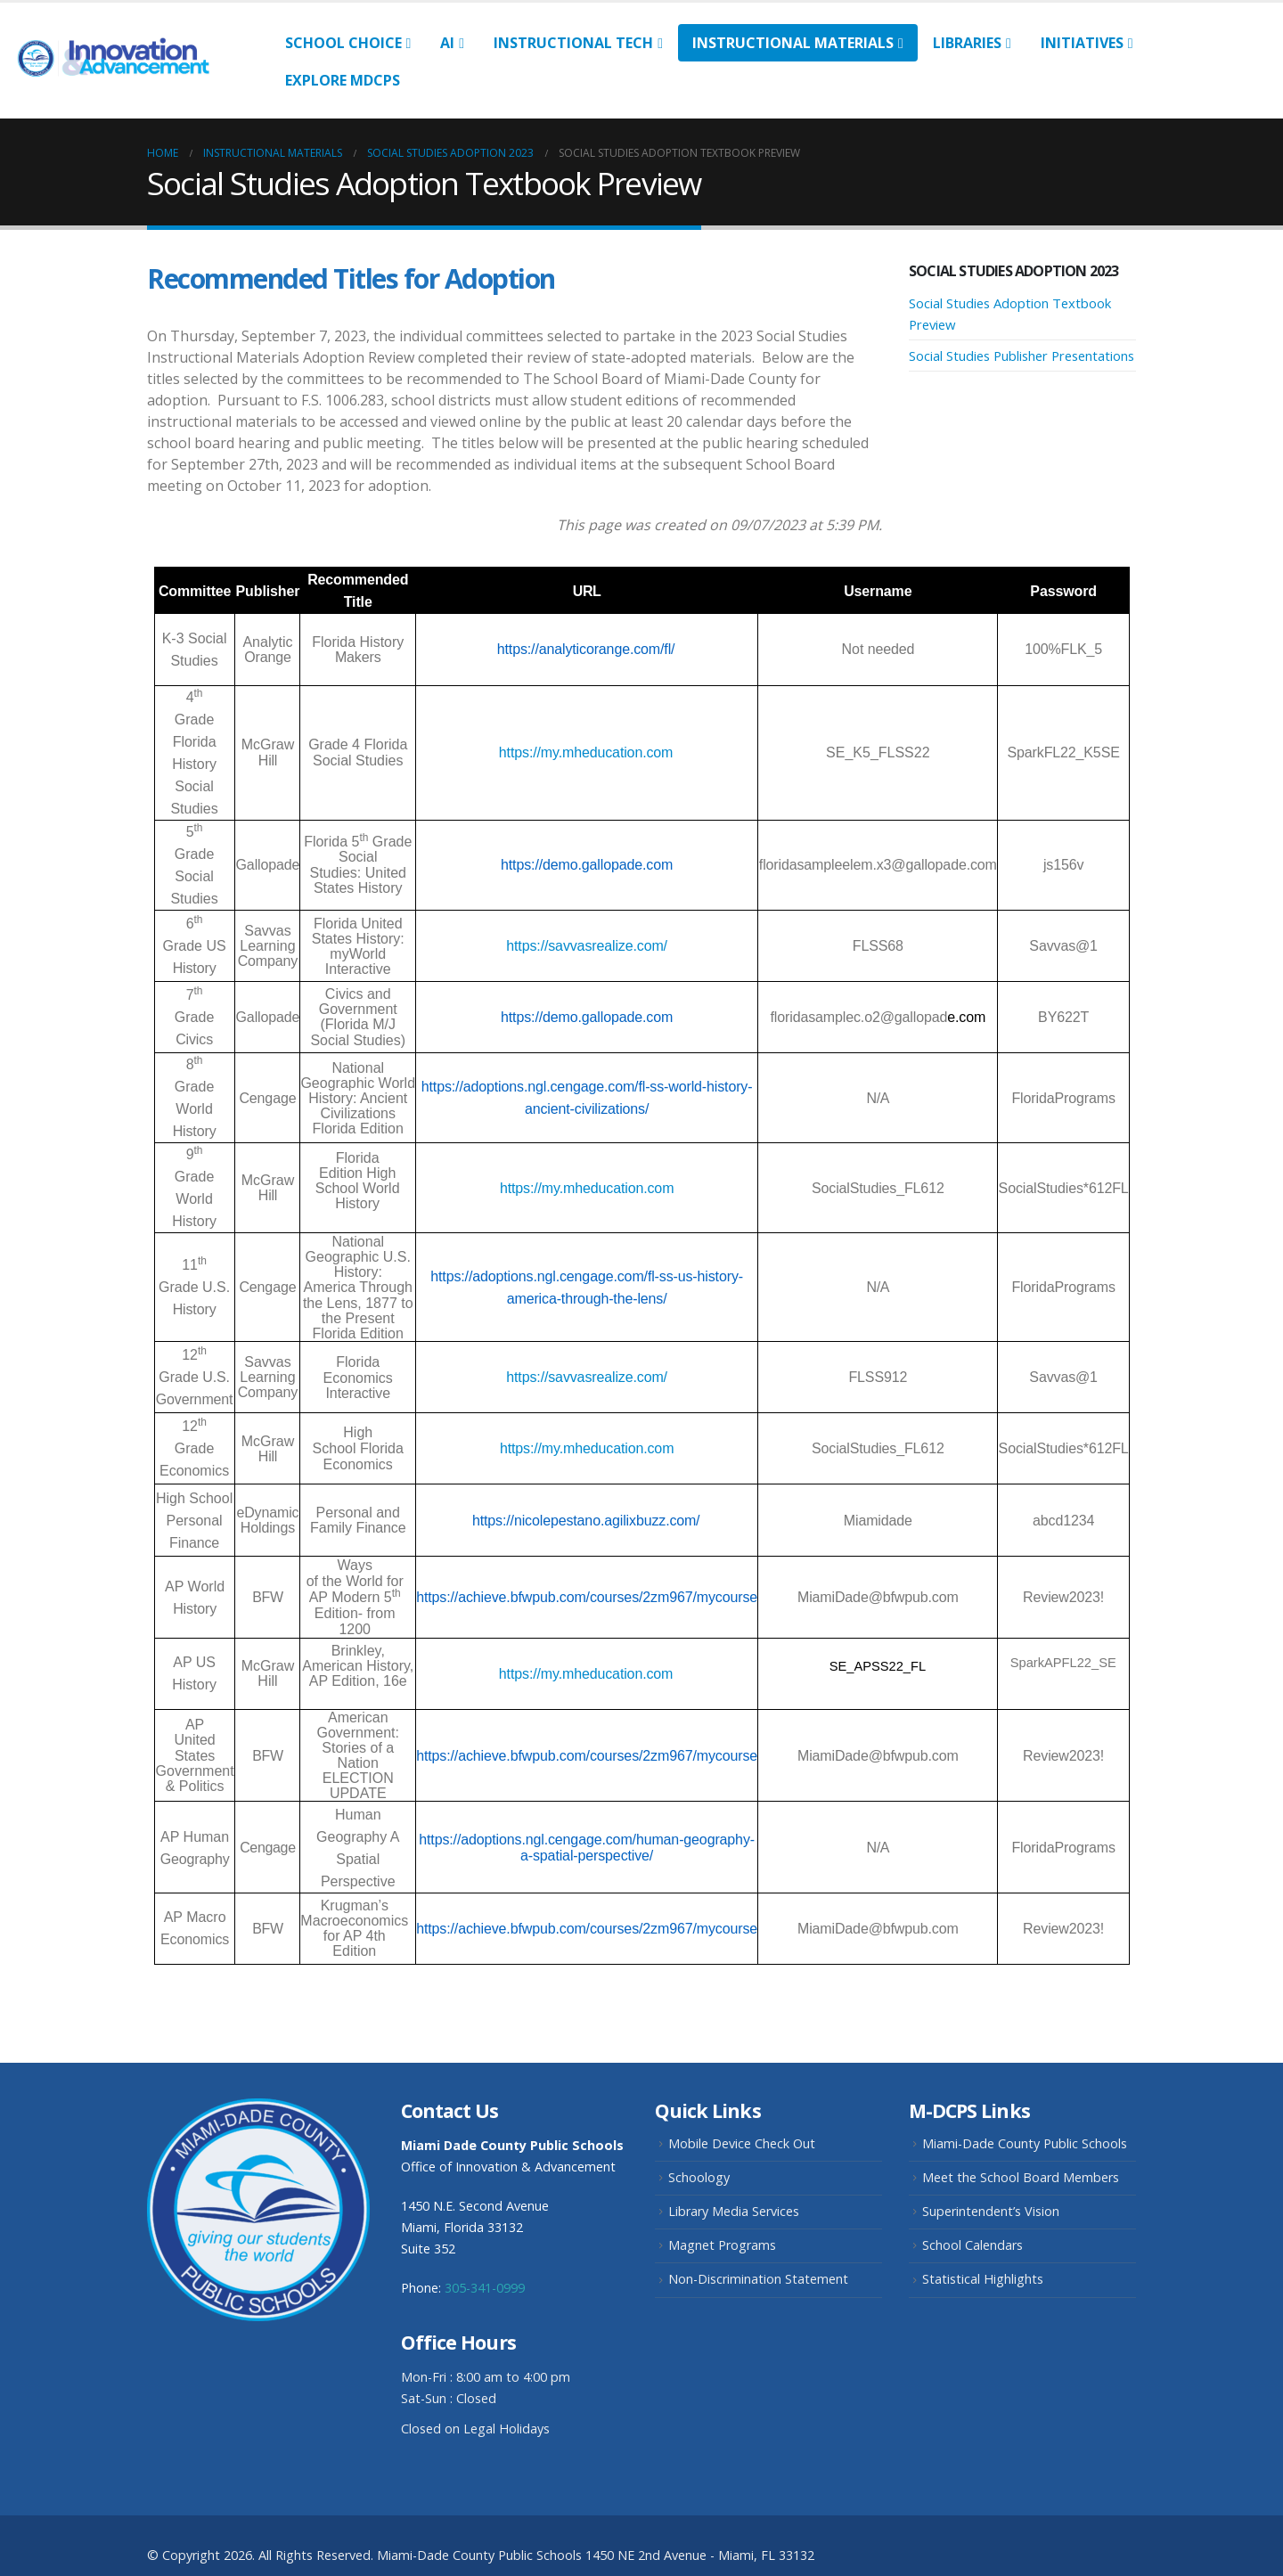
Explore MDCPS (342, 80)
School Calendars (972, 2245)
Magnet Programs (722, 2245)
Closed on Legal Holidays (475, 2428)
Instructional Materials (793, 43)
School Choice (343, 43)
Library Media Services (733, 2211)
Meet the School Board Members (1020, 2177)
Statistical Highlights (982, 2278)
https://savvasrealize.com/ (586, 945)
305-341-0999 (485, 2287)
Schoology (699, 2177)
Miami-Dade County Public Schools (1024, 2143)
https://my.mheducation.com (586, 752)
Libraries (967, 43)
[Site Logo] (123, 60)
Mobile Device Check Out (741, 2143)
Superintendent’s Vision (990, 2211)
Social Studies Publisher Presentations (1021, 355)
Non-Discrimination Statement (758, 2278)
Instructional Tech (573, 43)
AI (447, 43)
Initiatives (1082, 43)
